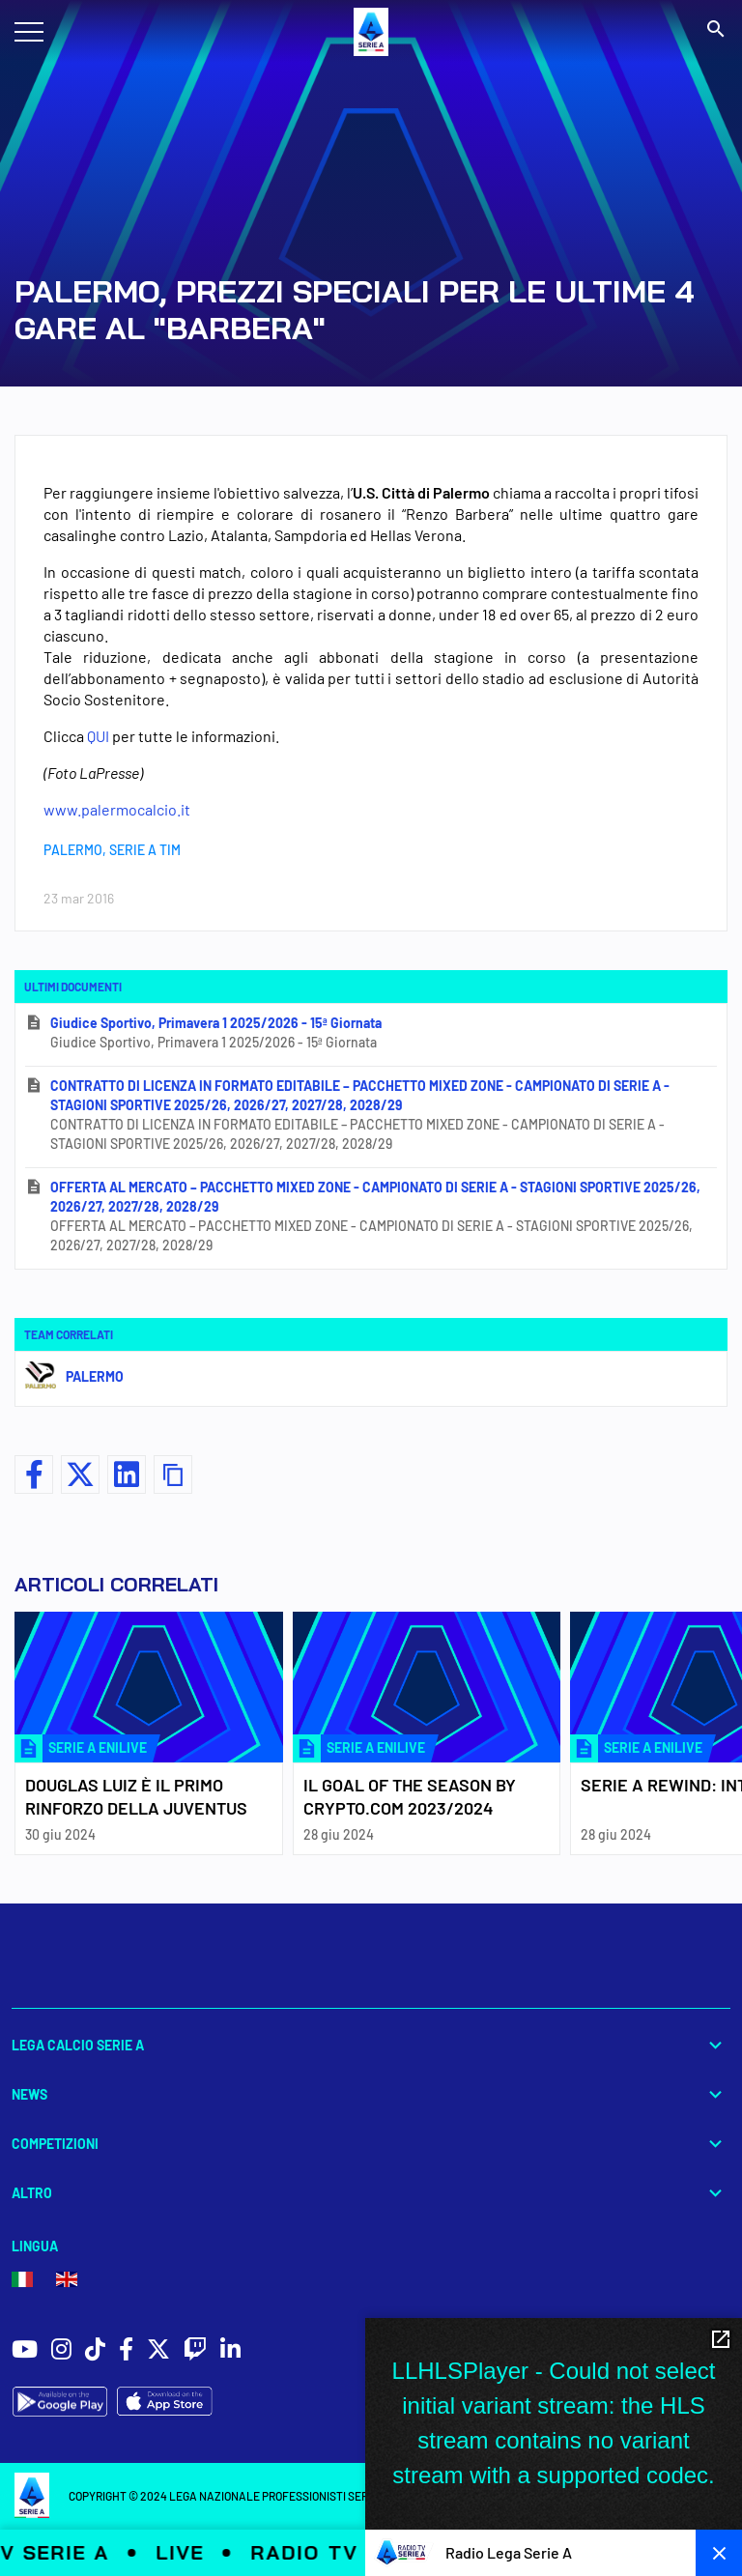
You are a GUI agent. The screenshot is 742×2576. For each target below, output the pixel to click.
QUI (98, 736)
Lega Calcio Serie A (371, 2045)
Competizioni (371, 2143)
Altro (371, 2193)
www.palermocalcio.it (116, 809)
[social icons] (25, 2351)
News (371, 2094)
